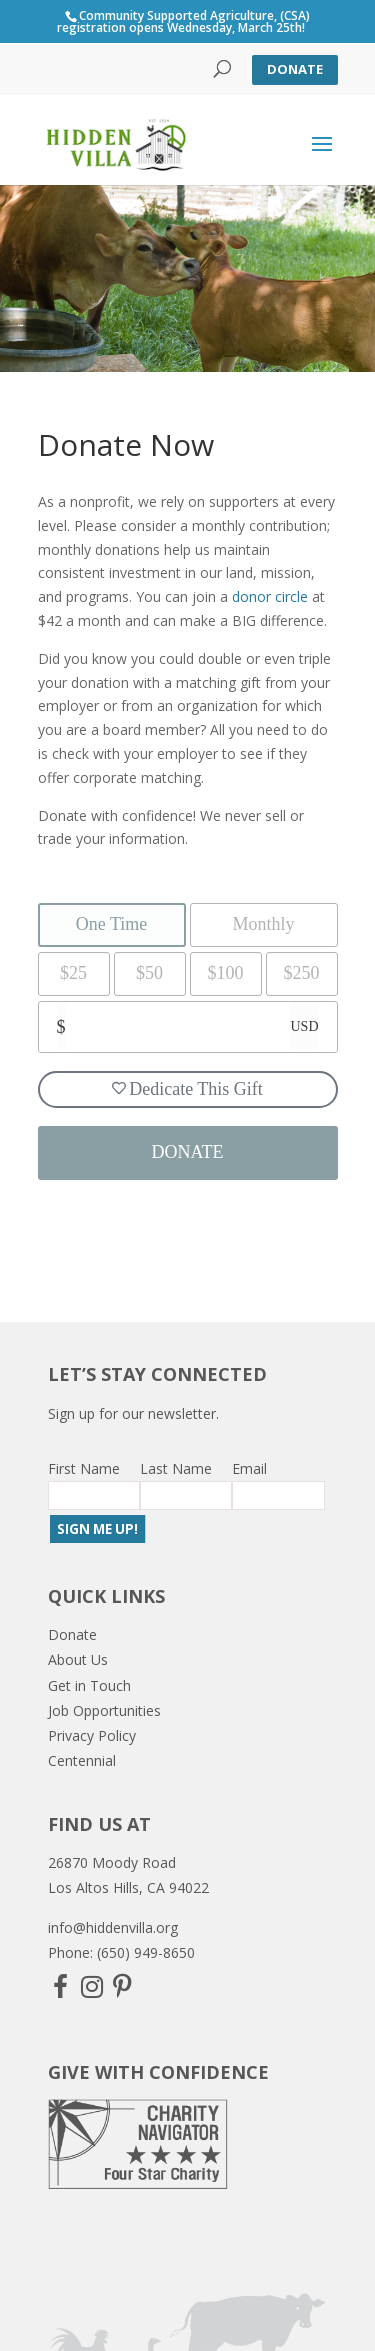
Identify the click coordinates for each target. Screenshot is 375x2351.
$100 (226, 973)
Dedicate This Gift (187, 1089)
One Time (112, 924)
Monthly (263, 924)
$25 (73, 973)
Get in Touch (89, 1685)
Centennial (82, 1760)
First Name (84, 1468)
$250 (302, 973)
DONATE (188, 1152)
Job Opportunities (104, 1710)
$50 (149, 973)
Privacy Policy (92, 1735)
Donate (295, 69)
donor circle (270, 596)
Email (249, 1468)
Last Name (176, 1468)
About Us (78, 1659)
